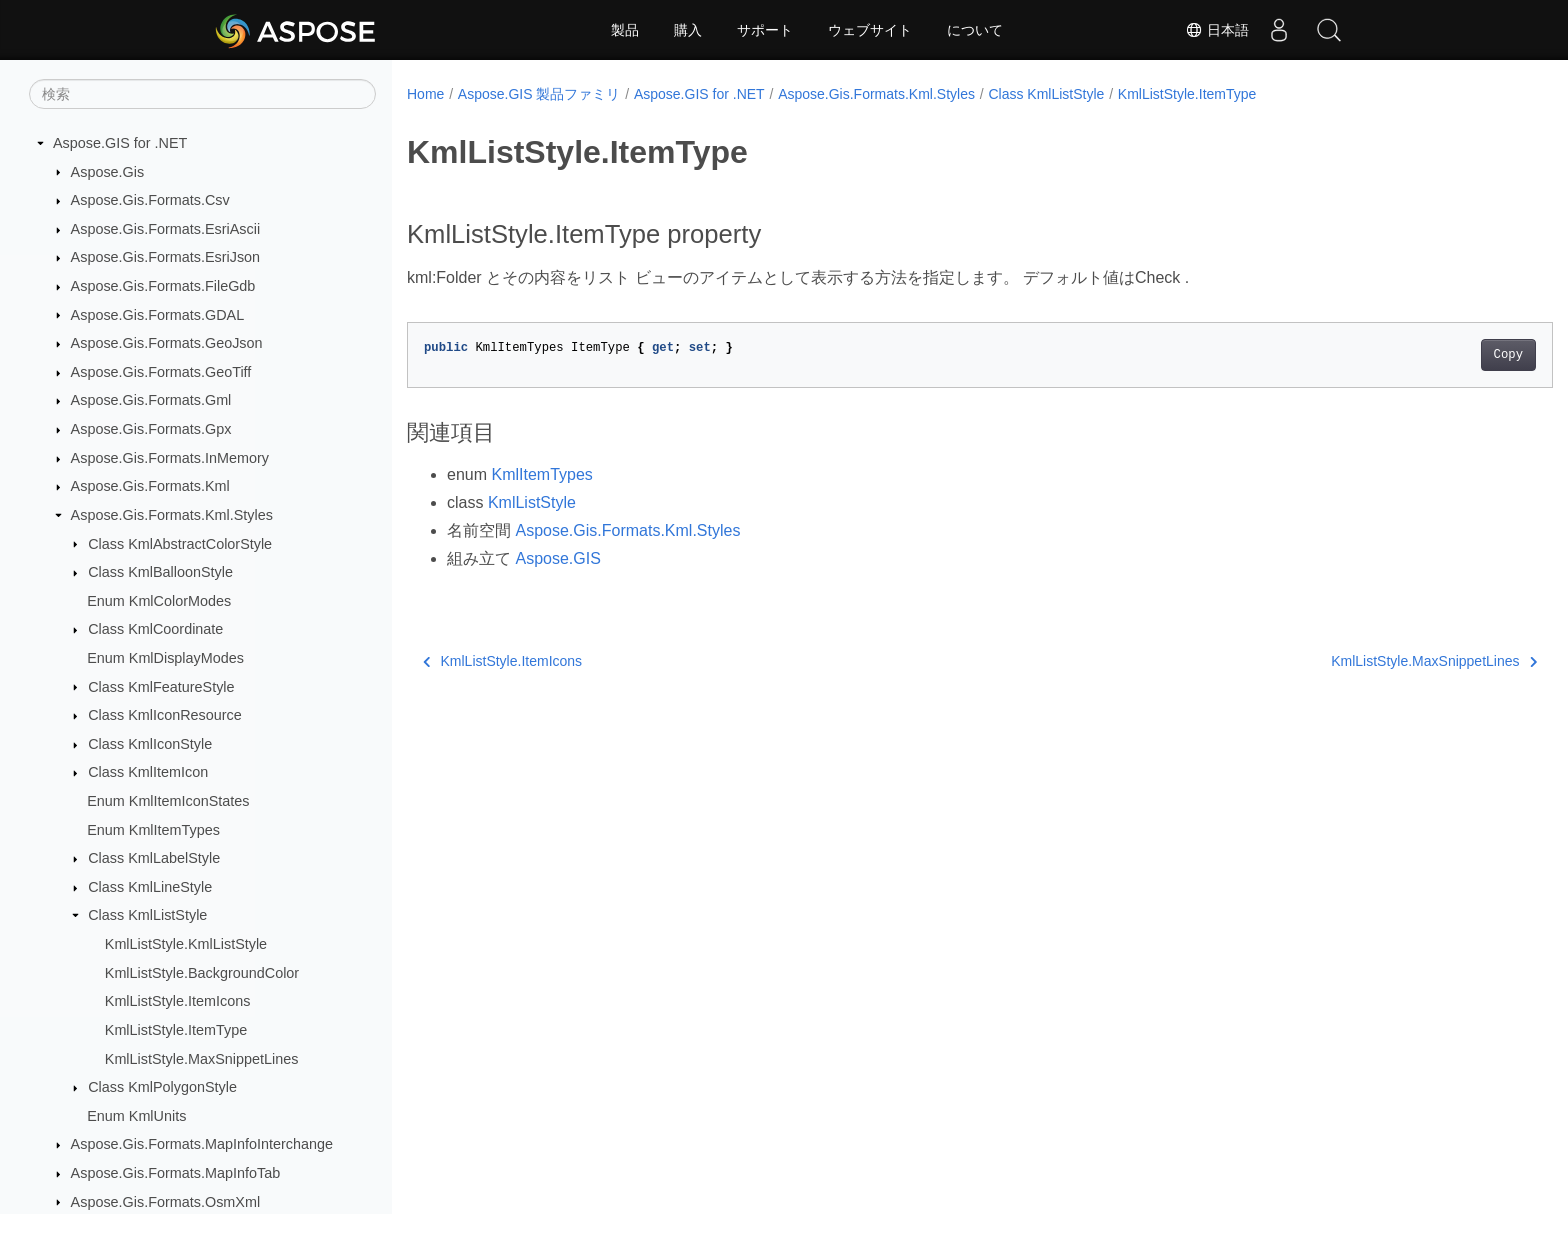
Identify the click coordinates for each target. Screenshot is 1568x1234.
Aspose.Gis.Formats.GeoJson (167, 343)
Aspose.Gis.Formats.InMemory (170, 458)
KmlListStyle (532, 502)
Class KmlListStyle (147, 915)
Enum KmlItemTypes (153, 830)
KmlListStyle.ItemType (176, 1030)
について (975, 30)
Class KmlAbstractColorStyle (180, 544)
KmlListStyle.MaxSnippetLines (202, 1059)
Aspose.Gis (108, 172)
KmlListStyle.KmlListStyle (186, 944)
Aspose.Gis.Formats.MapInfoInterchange (202, 1144)
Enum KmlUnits (136, 1116)
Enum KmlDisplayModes (165, 658)
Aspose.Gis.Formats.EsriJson (166, 257)
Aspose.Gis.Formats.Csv (150, 200)
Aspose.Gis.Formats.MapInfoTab (176, 1173)
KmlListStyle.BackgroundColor (202, 973)
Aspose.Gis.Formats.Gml (151, 400)
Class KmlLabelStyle (154, 858)
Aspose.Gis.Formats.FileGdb (163, 286)
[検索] (202, 94)
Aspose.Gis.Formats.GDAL (158, 315)
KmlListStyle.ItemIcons (178, 1001)
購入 (688, 30)
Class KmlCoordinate (155, 629)
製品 (625, 30)
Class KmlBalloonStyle (160, 572)
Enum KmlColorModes (159, 601)
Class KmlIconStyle (150, 744)
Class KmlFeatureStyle (161, 687)
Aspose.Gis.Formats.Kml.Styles (172, 515)
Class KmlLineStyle (150, 887)
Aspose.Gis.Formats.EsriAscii (166, 229)
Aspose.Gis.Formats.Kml (150, 486)
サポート (765, 30)
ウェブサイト (870, 30)
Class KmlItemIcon (148, 772)
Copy (1429, 355)
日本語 (1217, 30)
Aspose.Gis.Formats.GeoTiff (161, 372)
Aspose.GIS (557, 558)
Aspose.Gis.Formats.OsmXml (166, 1202)
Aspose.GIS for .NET (120, 143)
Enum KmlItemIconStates (168, 801)
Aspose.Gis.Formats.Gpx (151, 429)
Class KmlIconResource (165, 715)
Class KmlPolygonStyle (162, 1087)
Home (425, 94)
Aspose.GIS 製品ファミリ (539, 94)
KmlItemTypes (541, 474)
